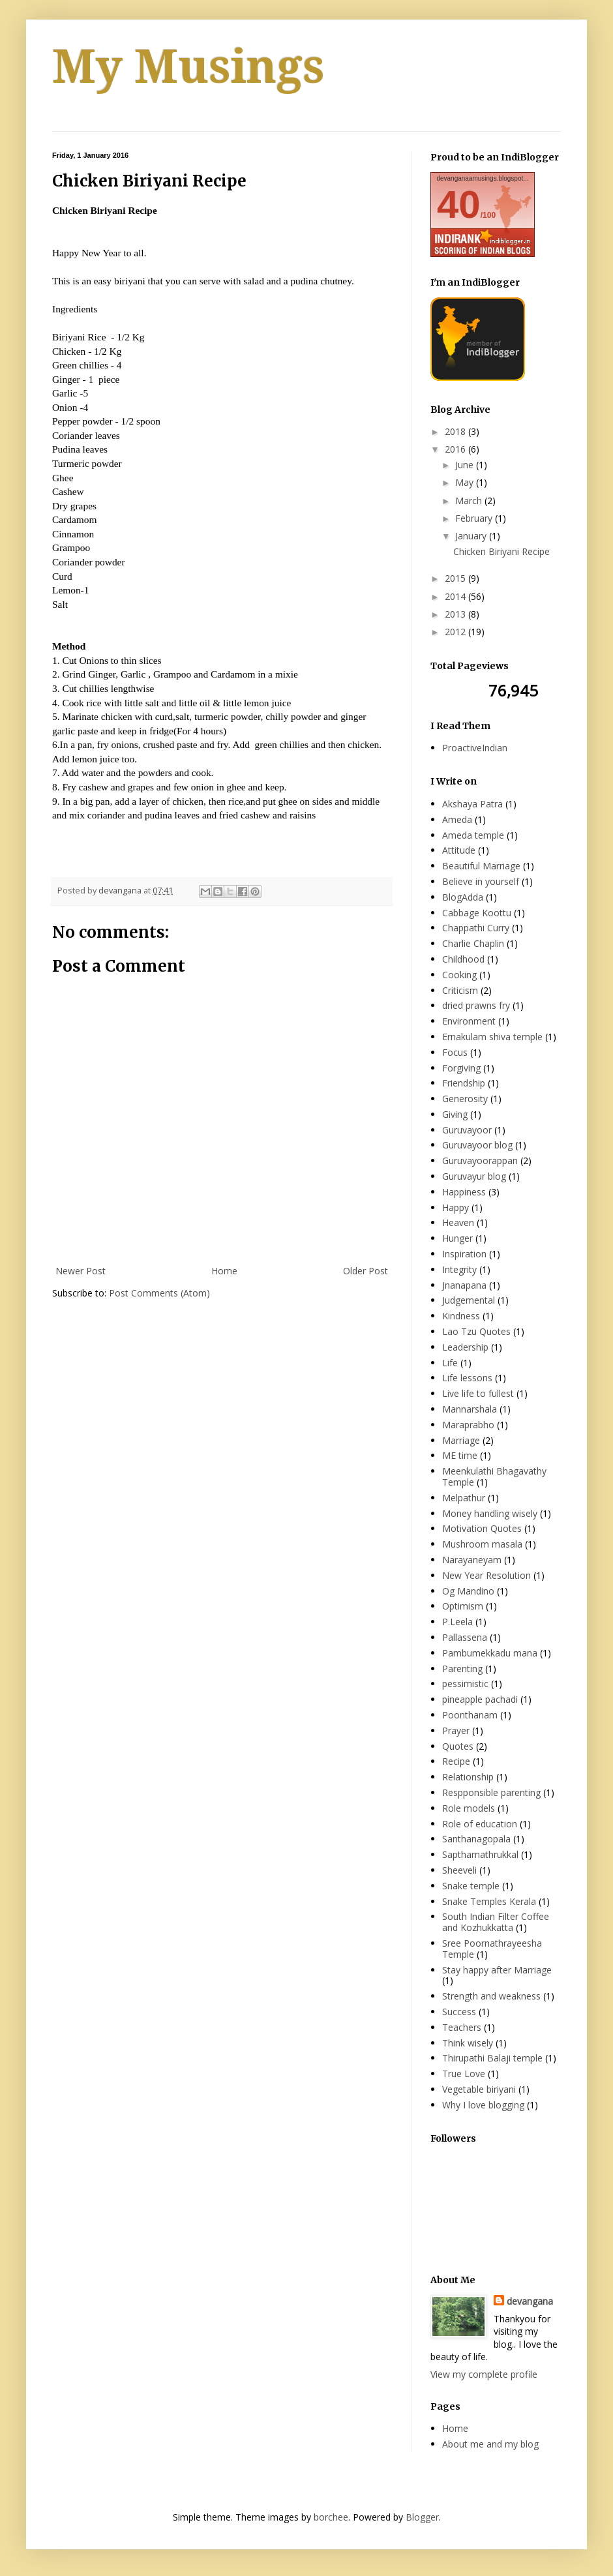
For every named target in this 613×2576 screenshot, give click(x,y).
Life (450, 1362)
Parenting (462, 1668)
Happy (455, 1207)
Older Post (365, 1271)
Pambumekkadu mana (489, 1653)
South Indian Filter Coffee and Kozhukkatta (495, 1922)
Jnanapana (464, 1285)
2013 (456, 614)
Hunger (457, 1238)
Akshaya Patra (472, 804)
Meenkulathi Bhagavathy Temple (494, 1476)
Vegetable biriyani (479, 2089)
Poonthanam (470, 1715)
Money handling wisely (489, 1513)
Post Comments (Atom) (159, 1293)
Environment (469, 1021)
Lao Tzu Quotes (476, 1331)
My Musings (188, 67)
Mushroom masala (482, 1544)
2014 (456, 596)
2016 (456, 449)
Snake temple (471, 1886)
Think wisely (467, 2043)
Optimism (462, 1606)
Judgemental (468, 1300)
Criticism (460, 990)
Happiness (464, 1192)
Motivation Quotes (482, 1528)
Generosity (465, 1098)
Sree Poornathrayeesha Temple (492, 1948)
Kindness (461, 1316)
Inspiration (464, 1254)
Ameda (457, 819)
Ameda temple (473, 835)
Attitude (458, 850)
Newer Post (80, 1271)
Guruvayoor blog (477, 1145)
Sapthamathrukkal (480, 1854)
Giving (455, 1114)
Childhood (463, 959)
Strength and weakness (491, 1996)
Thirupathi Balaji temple (492, 2058)
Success (459, 2011)
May (465, 482)
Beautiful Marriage (481, 866)
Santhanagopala (476, 1839)
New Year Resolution (486, 1575)
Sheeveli (459, 1870)
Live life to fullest (478, 1393)
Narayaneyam (471, 1559)
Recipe (456, 1761)
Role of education (479, 1824)
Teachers (461, 2027)
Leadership (465, 1347)
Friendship (463, 1083)
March (470, 500)
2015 (456, 578)
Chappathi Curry (475, 927)
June (465, 464)
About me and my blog (490, 2444)
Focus (455, 1052)
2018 (456, 431)
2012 (456, 631)
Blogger (422, 2517)
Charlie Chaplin (473, 943)
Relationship (468, 1777)
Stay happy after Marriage (497, 1970)
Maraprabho (468, 1424)
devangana (530, 2301)
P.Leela (457, 1621)
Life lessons (467, 1377)
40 (459, 204)
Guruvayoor (467, 1130)
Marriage (461, 1440)
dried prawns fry (476, 1005)
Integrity (459, 1269)
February (475, 518)
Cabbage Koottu (476, 912)
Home (224, 1271)
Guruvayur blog (474, 1176)
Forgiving (461, 1068)
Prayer (456, 1730)
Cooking (459, 974)
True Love (463, 2073)
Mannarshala (469, 1409)
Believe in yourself (480, 881)
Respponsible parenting (491, 1792)
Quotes (457, 1746)
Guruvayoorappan (480, 1160)
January (472, 536)
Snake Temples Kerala (489, 1901)
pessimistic (465, 1683)
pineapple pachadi (480, 1699)
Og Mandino (468, 1591)
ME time (459, 1455)
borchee (331, 2517)
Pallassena (464, 1637)
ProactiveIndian (474, 747)
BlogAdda (462, 897)
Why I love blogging (483, 2105)
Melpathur (463, 1497)
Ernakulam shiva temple (492, 1036)
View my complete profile (483, 2374)
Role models (468, 1808)
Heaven (458, 1222)
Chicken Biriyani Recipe (501, 551)
